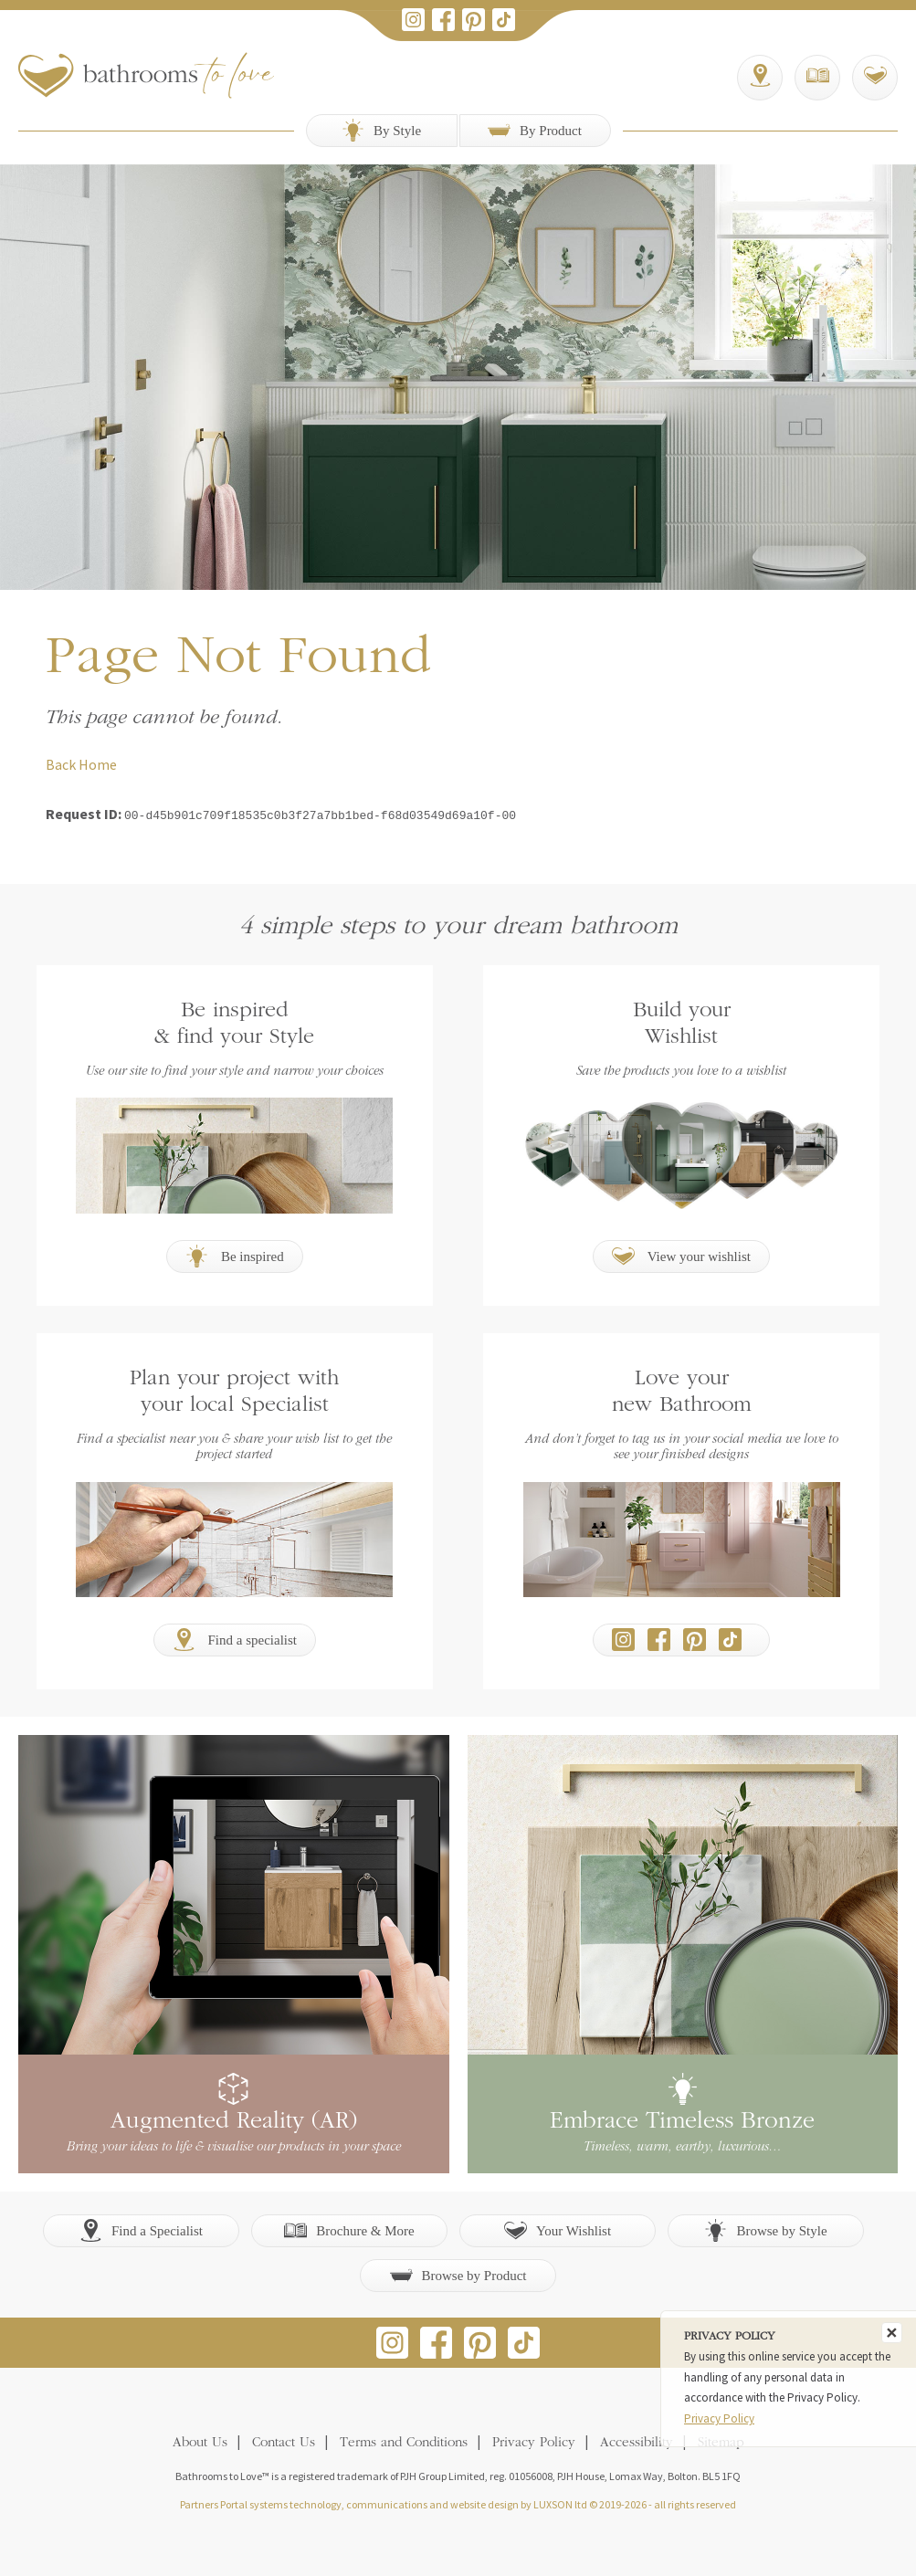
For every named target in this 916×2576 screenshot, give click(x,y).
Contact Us (283, 2441)
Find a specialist (235, 1637)
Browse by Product (458, 2273)
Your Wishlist (557, 2228)
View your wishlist (681, 1254)
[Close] (891, 2332)
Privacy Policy (533, 2441)
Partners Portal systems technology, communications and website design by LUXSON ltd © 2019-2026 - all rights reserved (458, 2502)
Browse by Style (765, 2228)
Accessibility (636, 2441)
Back (61, 764)
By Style (381, 130)
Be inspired (234, 1254)
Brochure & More (349, 2228)
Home (98, 764)
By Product (535, 130)
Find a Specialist (141, 2228)
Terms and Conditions (404, 2441)
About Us (200, 2441)
